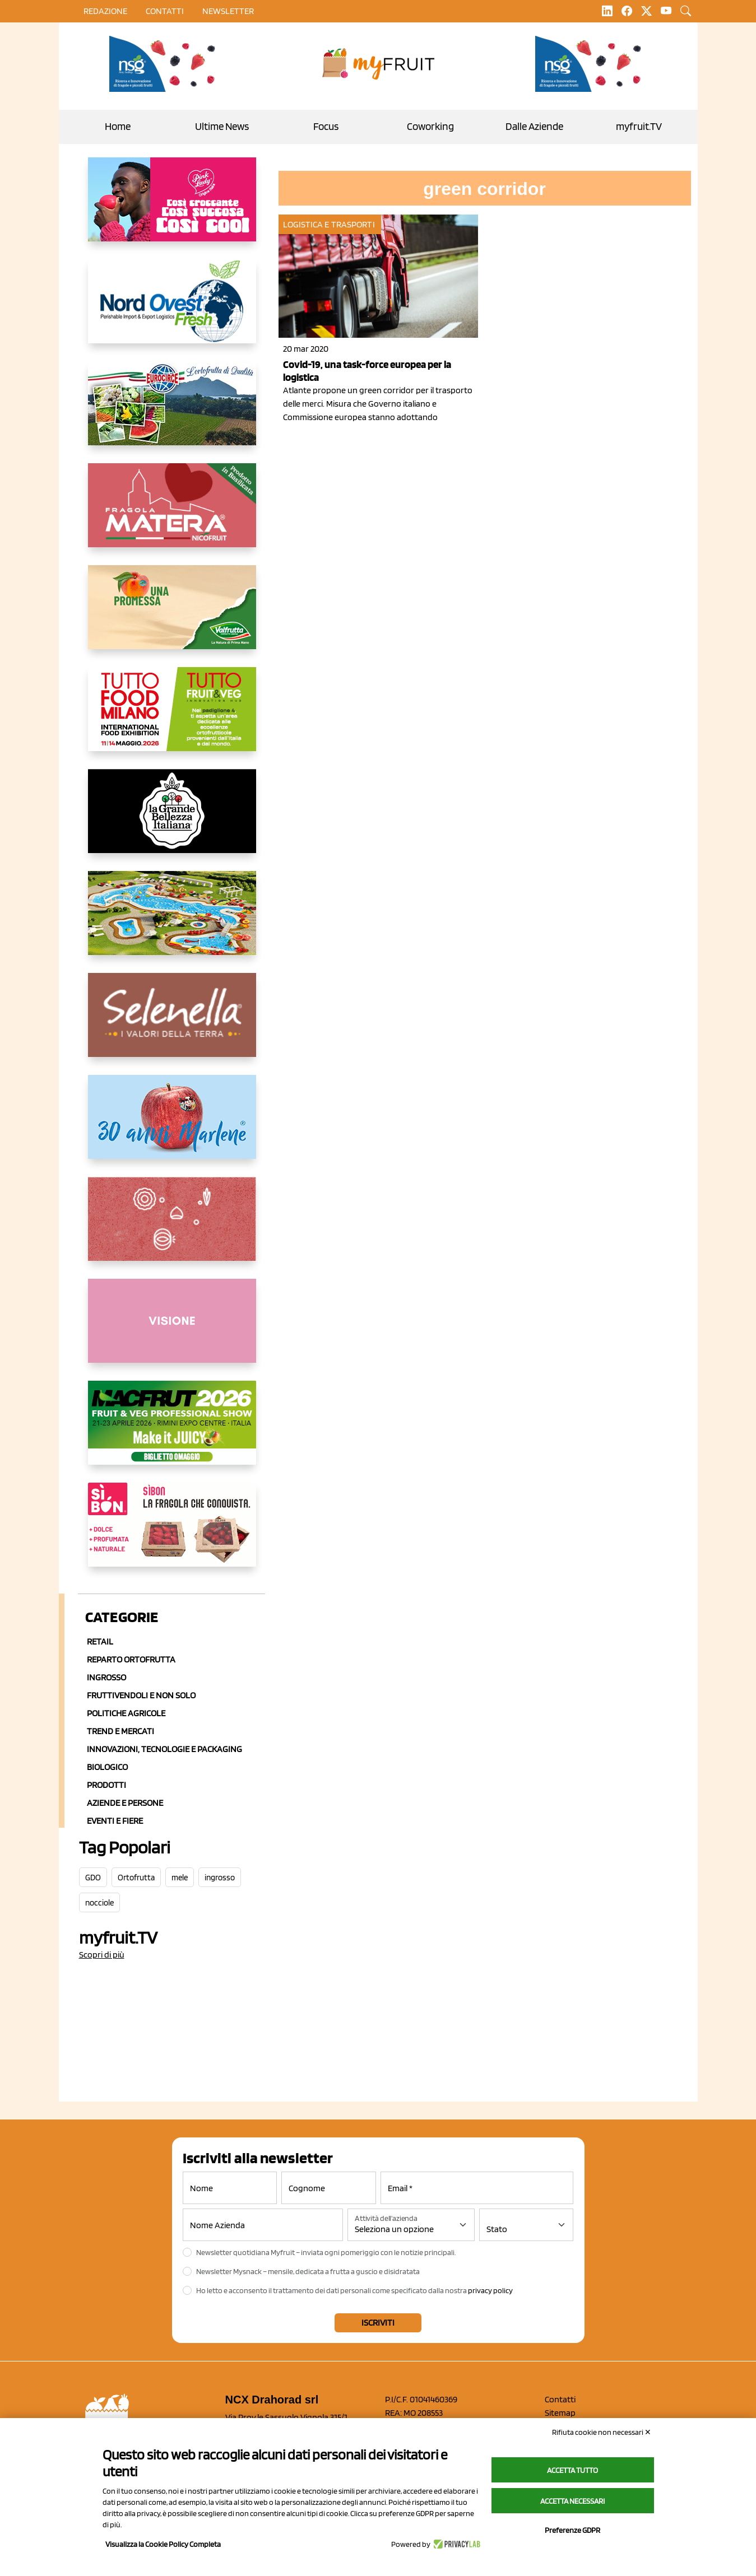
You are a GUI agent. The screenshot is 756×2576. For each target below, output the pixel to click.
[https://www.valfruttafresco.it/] (172, 616)
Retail (100, 1641)
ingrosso (220, 1877)
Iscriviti (378, 2322)
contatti (165, 11)
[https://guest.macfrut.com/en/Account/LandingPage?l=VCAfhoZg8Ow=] (172, 1432)
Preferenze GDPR (572, 2530)
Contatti (560, 2399)
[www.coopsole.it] (172, 1534)
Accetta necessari (572, 2500)
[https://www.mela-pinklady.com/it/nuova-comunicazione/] (172, 208)
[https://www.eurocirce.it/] (172, 412)
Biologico (107, 1767)
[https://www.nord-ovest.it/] (172, 310)
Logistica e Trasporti (329, 224)
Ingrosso (106, 1677)
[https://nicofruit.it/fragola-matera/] (172, 514)
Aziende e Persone (125, 1802)
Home (118, 126)
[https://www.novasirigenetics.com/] (165, 64)
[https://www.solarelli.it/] (172, 922)
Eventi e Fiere (115, 1820)
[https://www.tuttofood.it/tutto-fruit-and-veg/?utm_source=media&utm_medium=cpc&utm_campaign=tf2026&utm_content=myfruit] (172, 718)
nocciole (99, 1903)
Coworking (430, 126)
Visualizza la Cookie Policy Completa (163, 2544)
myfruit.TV (639, 126)
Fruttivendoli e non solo (141, 1695)
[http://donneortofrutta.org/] (172, 1330)
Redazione (105, 11)
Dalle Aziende (534, 126)
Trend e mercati (120, 1731)
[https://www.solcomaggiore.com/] (172, 1228)
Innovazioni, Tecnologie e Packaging (164, 1749)
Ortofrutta (136, 1877)
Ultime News (222, 126)
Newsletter (228, 11)
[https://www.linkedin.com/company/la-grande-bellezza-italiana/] (172, 820)
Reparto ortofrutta (131, 1659)
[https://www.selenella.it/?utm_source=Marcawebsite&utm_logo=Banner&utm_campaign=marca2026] (172, 1024)
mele (179, 1877)
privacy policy (490, 2290)
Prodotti (106, 1785)
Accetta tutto (572, 2470)
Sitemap (560, 2412)
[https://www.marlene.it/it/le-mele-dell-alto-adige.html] (172, 1126)
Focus (325, 126)
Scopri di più (101, 1954)
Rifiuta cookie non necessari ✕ (601, 2432)
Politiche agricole (126, 1713)
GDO (93, 1877)
